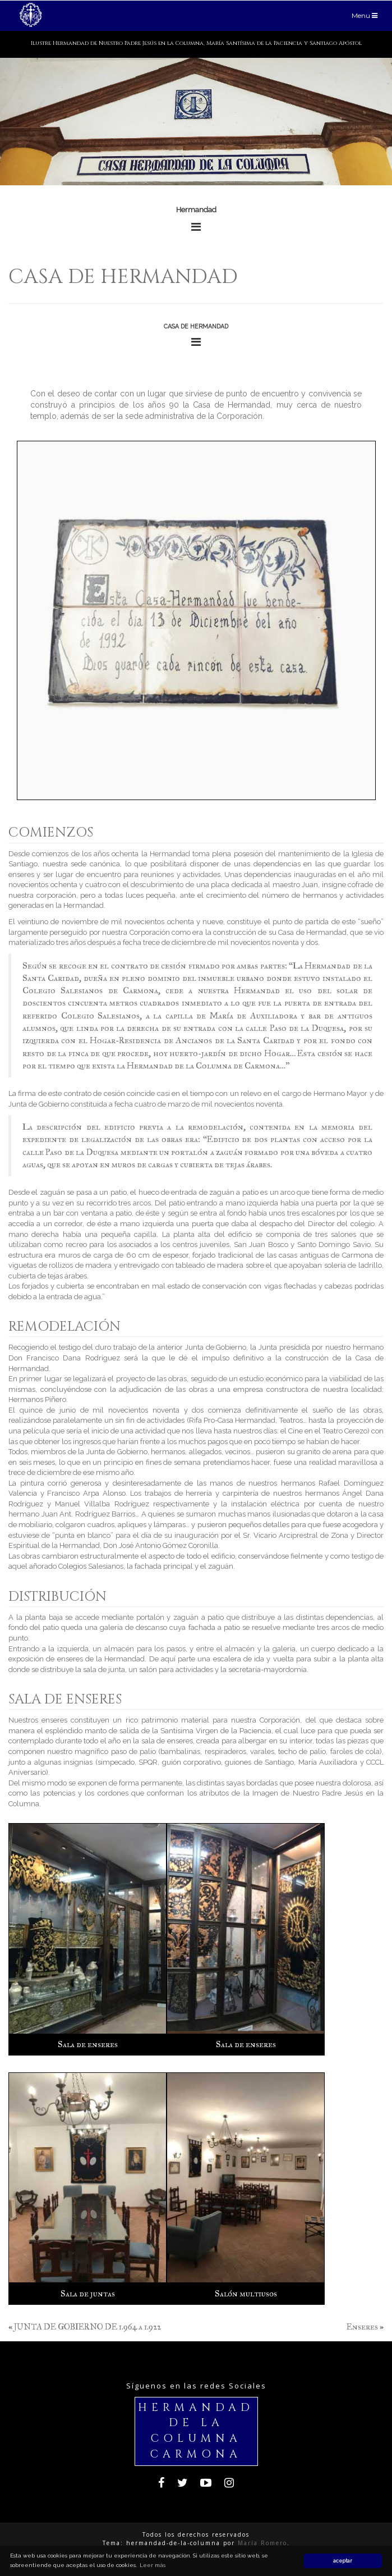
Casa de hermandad (123, 276)
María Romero (262, 2543)
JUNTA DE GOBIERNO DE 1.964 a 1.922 (87, 2327)
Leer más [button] (152, 2565)
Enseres (362, 2327)
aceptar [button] (342, 2561)
